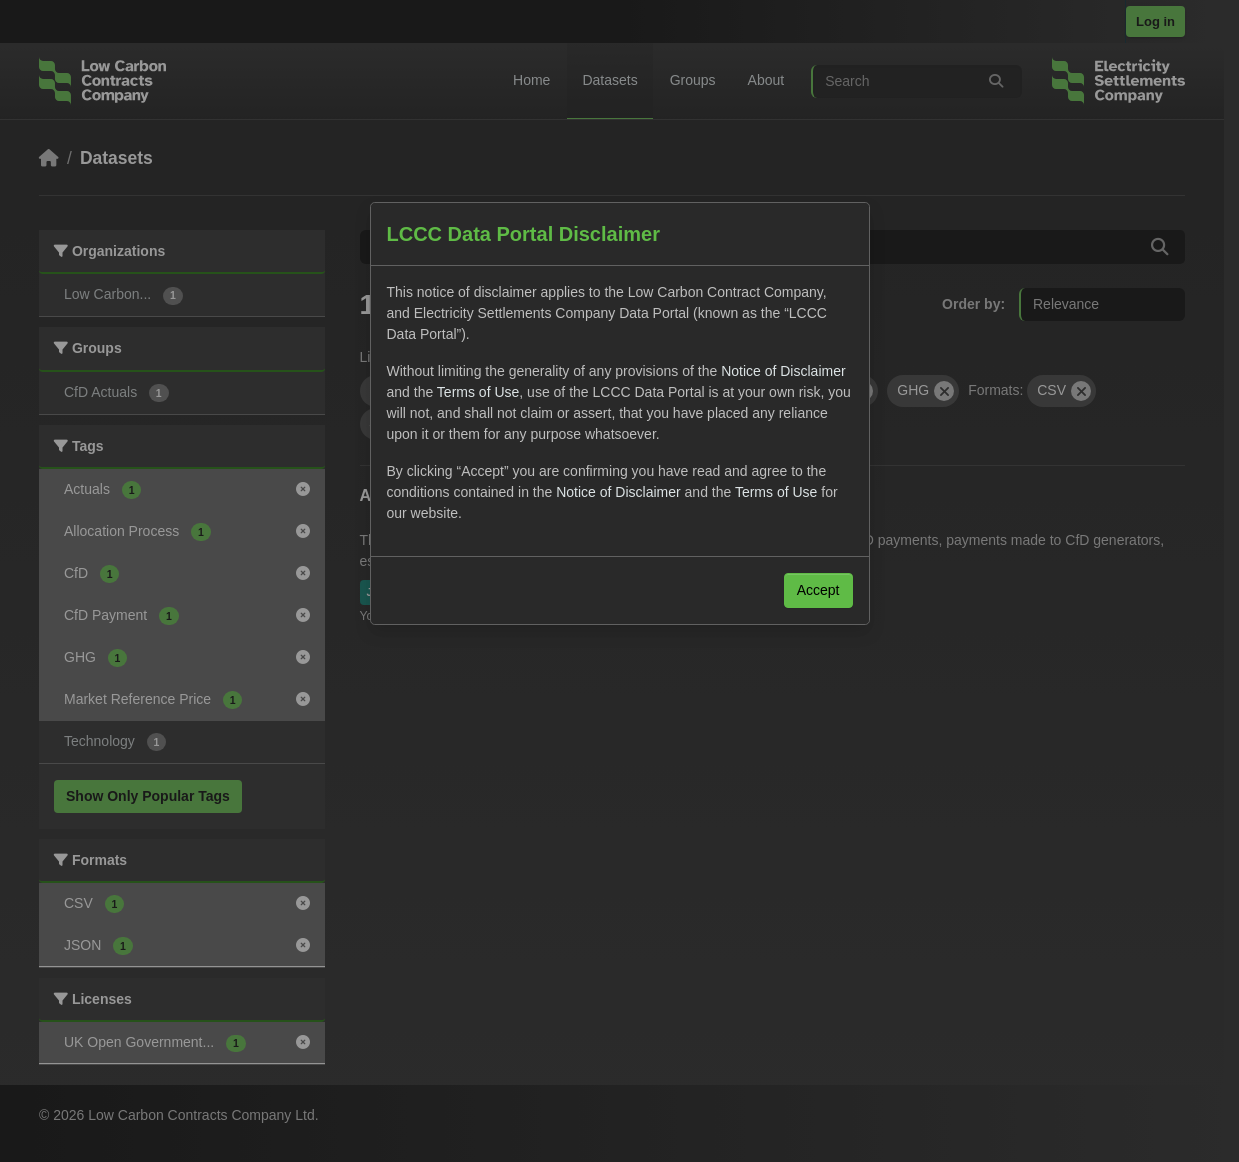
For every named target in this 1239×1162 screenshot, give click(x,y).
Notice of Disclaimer (783, 371)
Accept (818, 590)
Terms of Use (478, 392)
